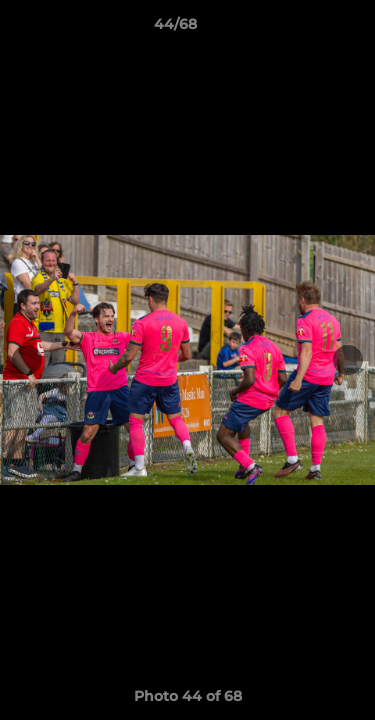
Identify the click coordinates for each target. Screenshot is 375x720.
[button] (303, 29)
